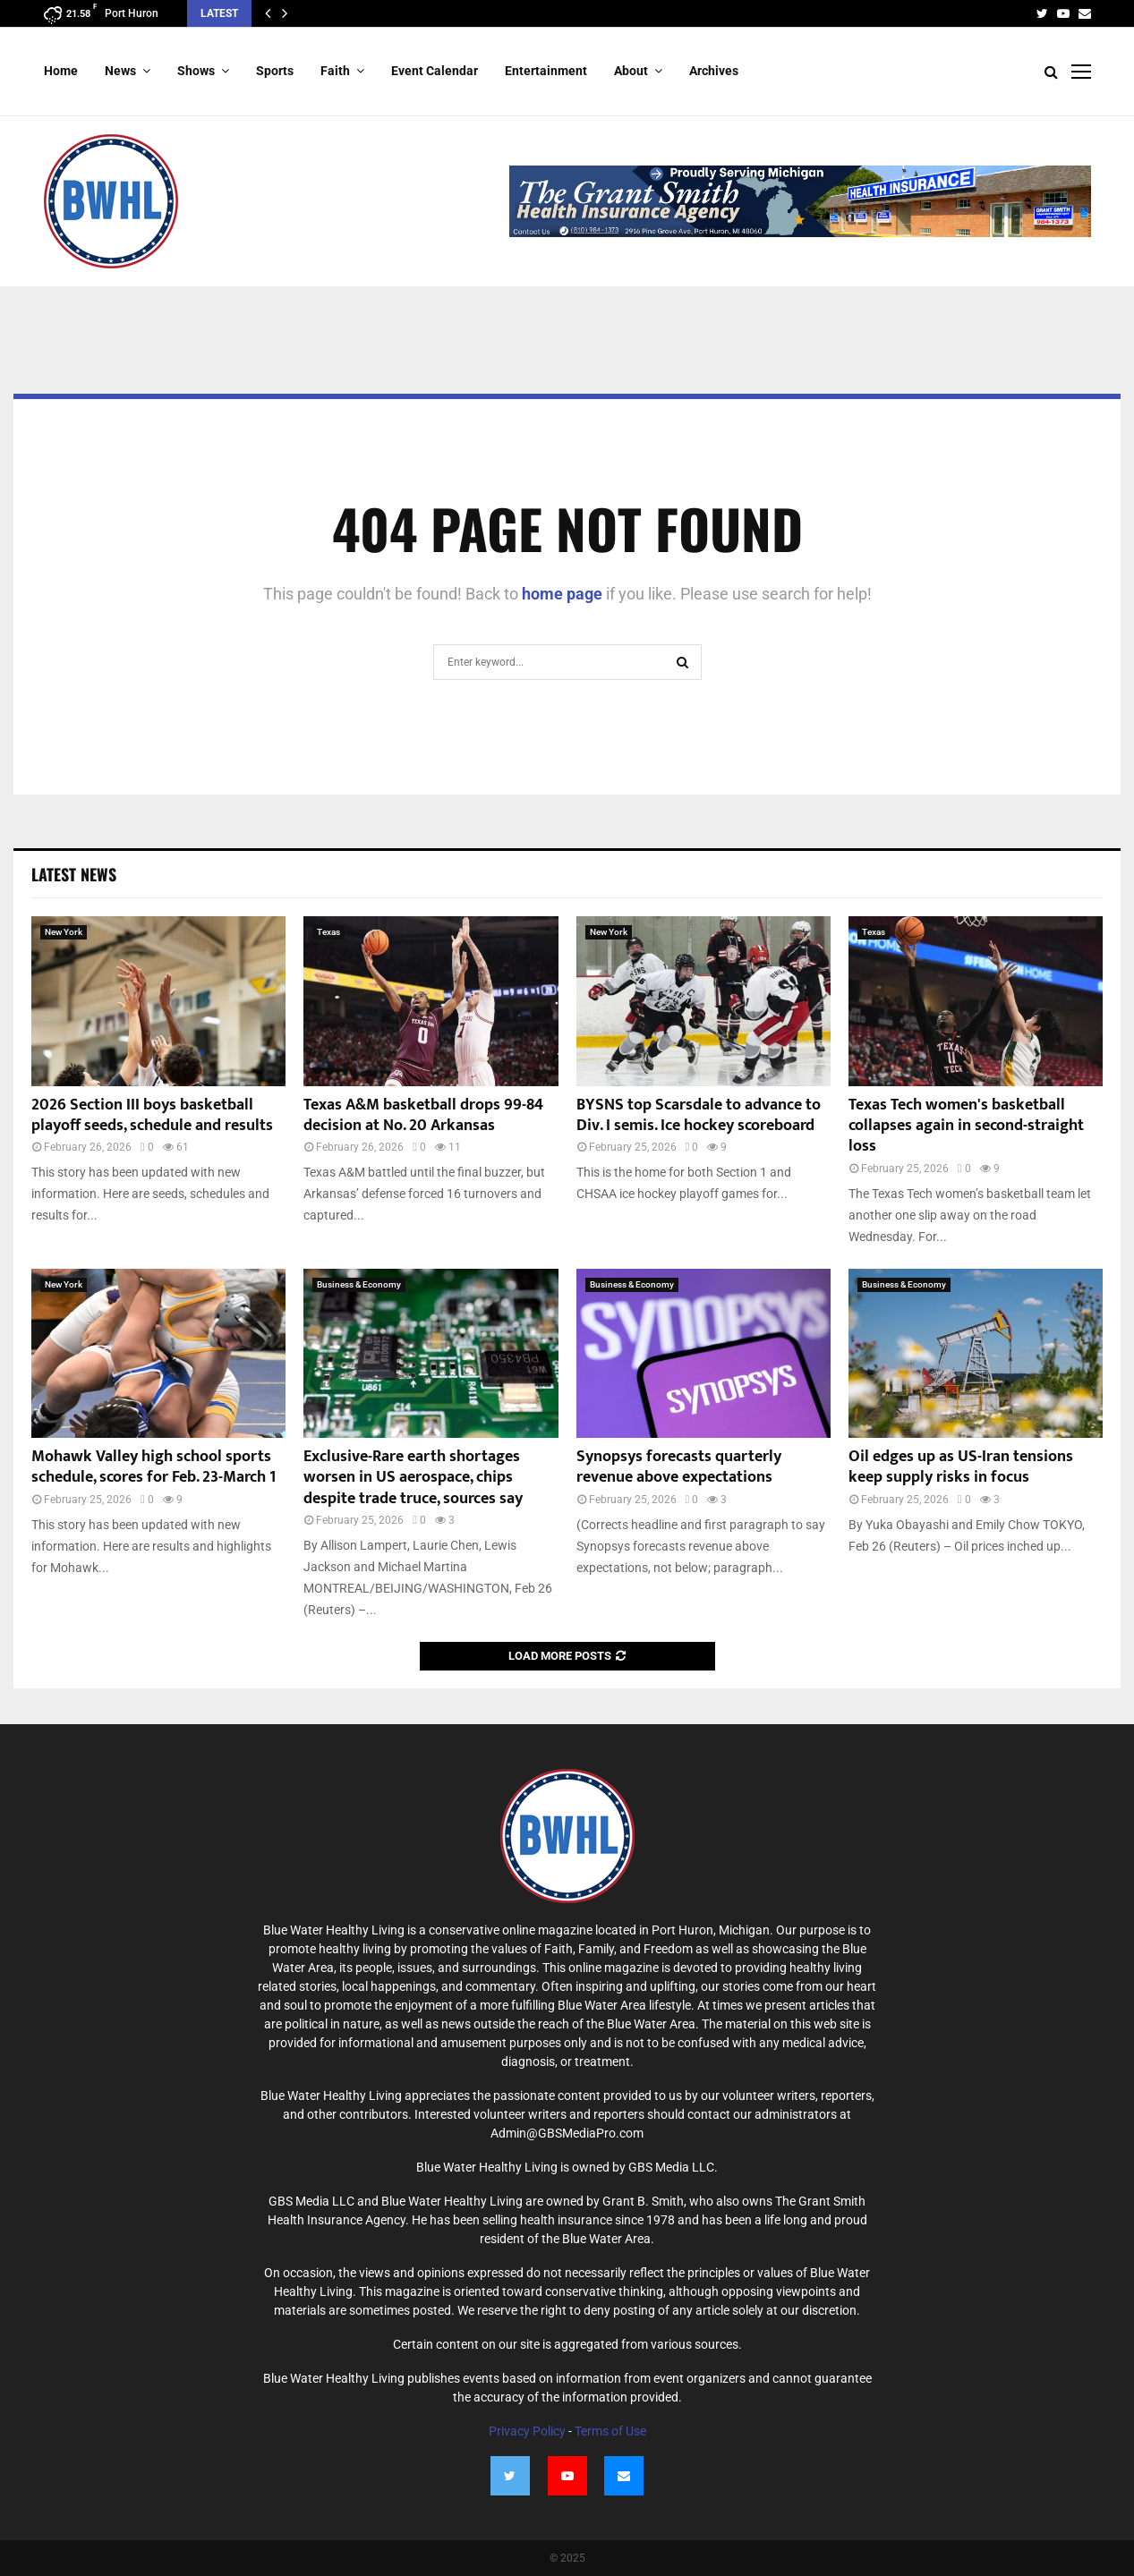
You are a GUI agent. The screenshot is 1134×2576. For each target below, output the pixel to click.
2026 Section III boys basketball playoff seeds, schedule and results (152, 1115)
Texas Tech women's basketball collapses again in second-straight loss (966, 1126)
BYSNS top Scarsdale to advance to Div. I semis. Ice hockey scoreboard (698, 1115)
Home (61, 71)
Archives (713, 71)
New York (63, 932)
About (631, 71)
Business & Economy (359, 1284)
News (120, 71)
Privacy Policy (527, 2431)
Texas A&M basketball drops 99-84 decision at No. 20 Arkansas (423, 1115)
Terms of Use (610, 2431)
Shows (196, 71)
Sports (275, 71)
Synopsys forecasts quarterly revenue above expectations (678, 1467)
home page (562, 593)
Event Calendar (434, 71)
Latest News (73, 874)
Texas (328, 932)
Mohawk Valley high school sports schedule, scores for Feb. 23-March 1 (153, 1467)
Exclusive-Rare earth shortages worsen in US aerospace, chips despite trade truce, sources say (413, 1477)
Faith (335, 71)
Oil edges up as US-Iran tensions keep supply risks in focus (960, 1467)
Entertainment (546, 71)
